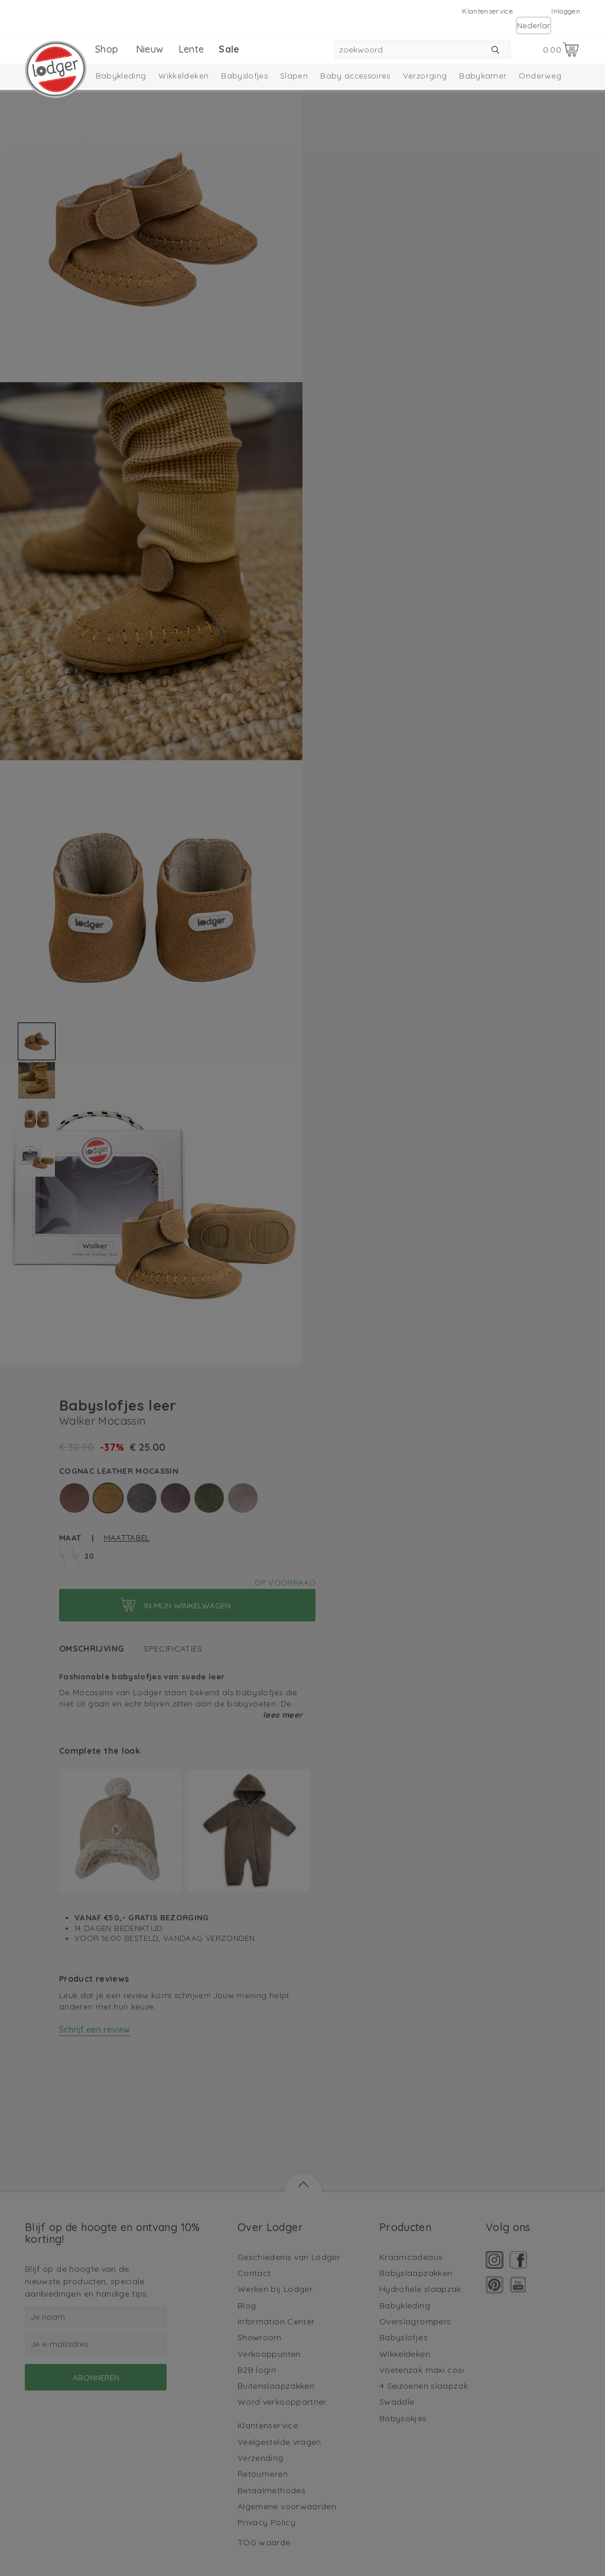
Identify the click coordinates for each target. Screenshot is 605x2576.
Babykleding (121, 75)
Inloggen (565, 10)
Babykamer (482, 75)
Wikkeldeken (183, 75)
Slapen (294, 75)
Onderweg (540, 75)
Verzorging (425, 75)
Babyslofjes (244, 75)
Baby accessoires (355, 75)
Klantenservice (487, 10)
